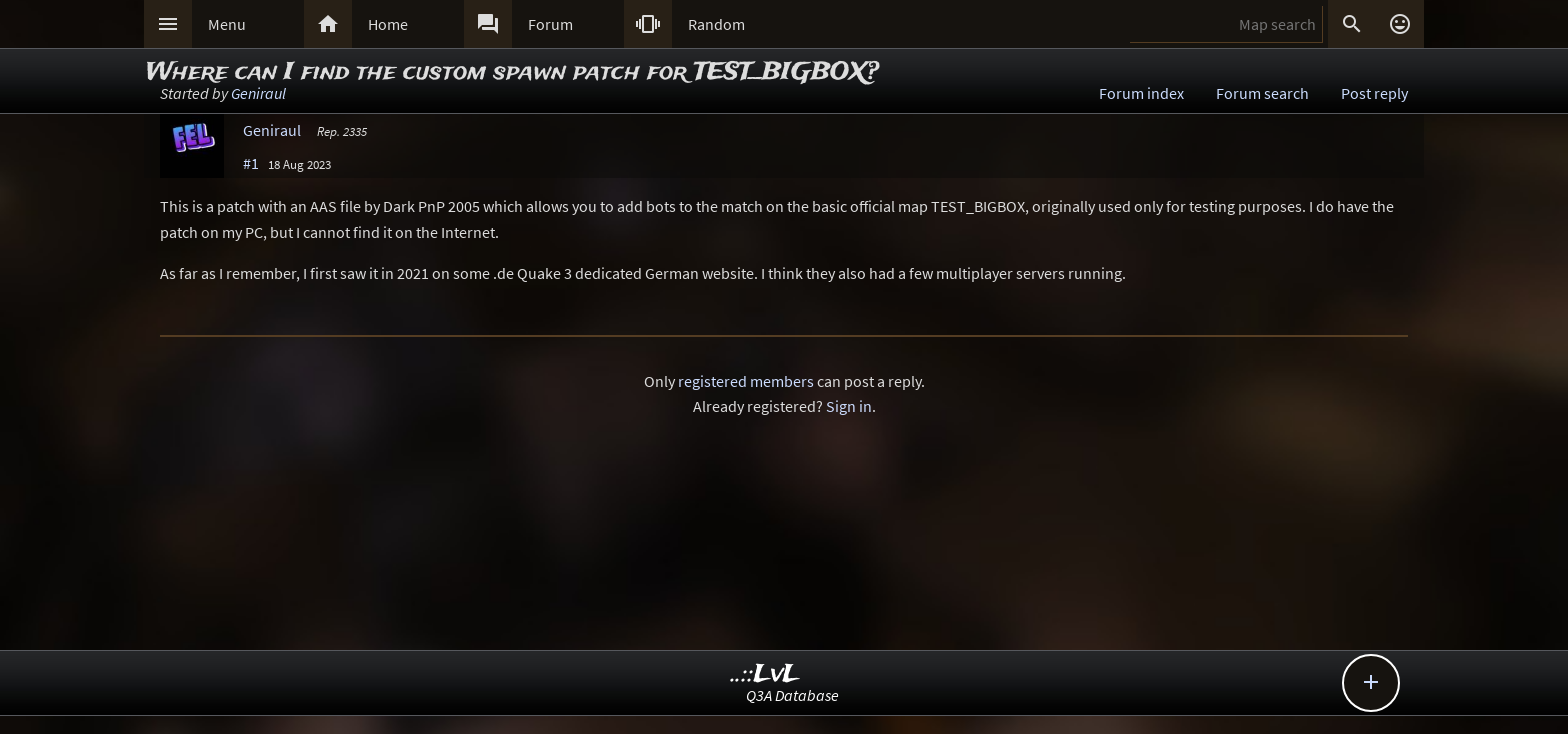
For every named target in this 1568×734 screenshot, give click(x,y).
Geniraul (258, 93)
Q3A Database (792, 695)
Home (388, 24)
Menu (227, 24)
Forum (550, 24)
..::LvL (765, 674)
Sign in (849, 406)
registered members (746, 381)
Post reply (1374, 93)
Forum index (1141, 93)
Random (716, 24)
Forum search (1262, 93)
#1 (251, 163)
